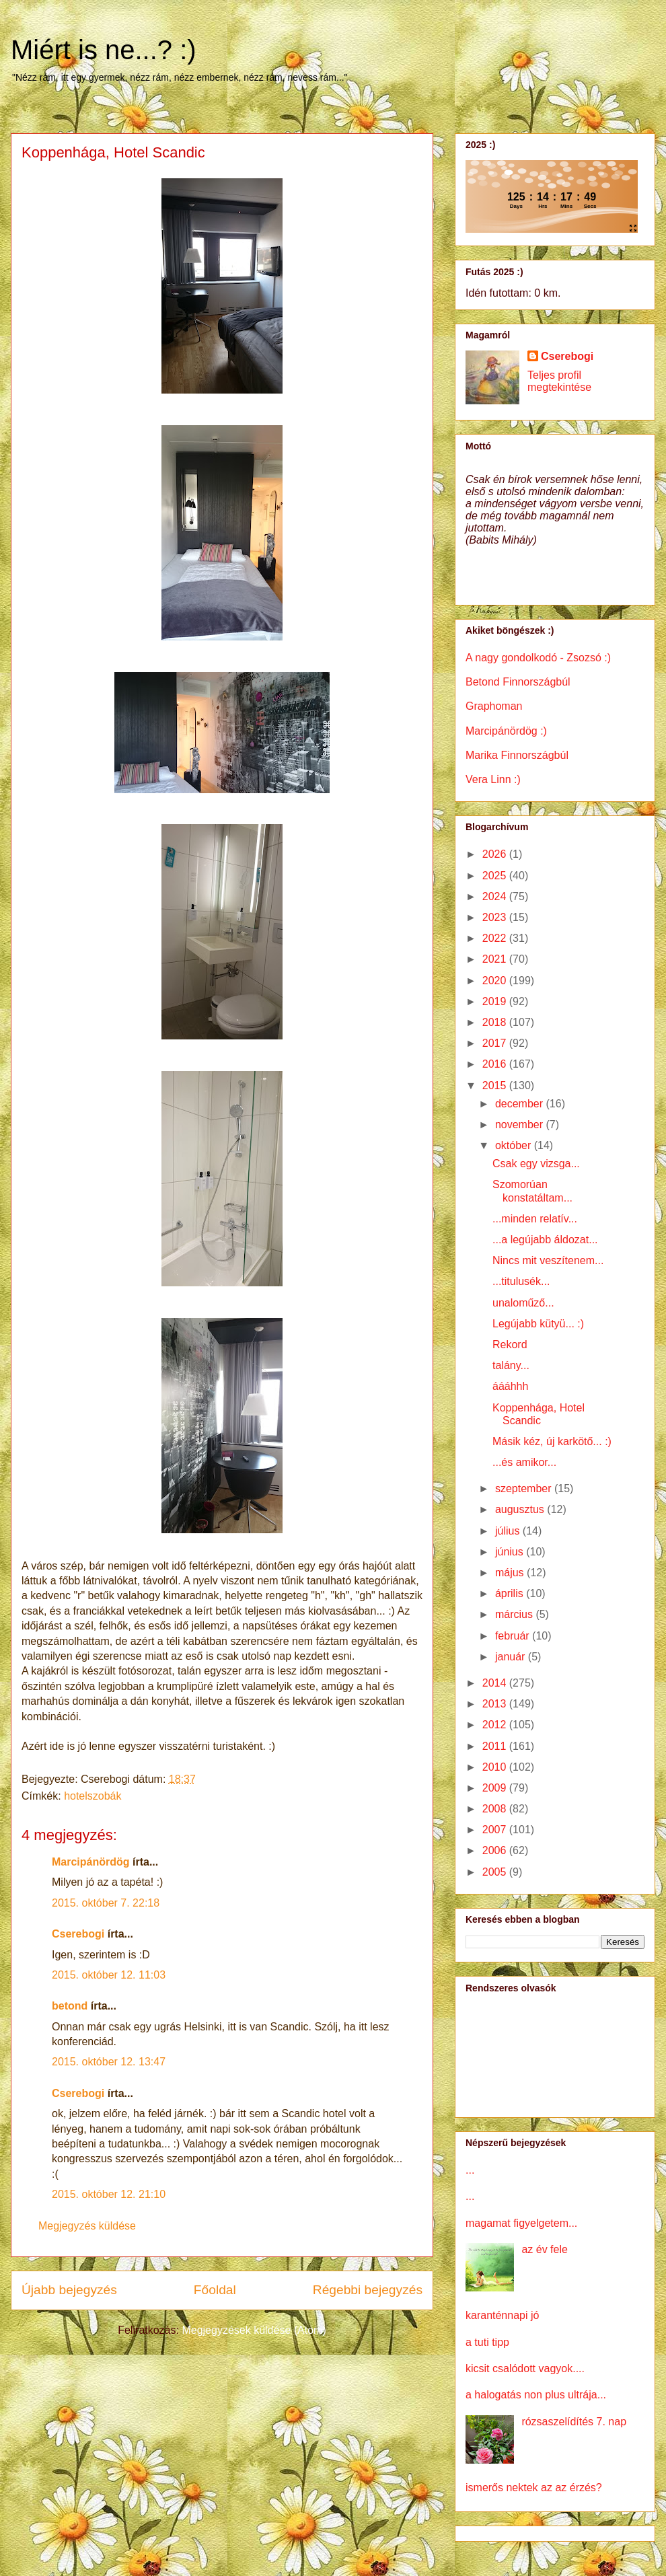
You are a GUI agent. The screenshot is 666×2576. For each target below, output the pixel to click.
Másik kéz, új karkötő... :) (552, 1441)
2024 (495, 896)
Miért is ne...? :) (103, 50)
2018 (495, 1022)
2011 (495, 1746)
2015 (495, 1085)
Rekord (509, 1344)
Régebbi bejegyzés (367, 2290)
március (515, 1614)
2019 (495, 1001)
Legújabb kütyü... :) (538, 1323)
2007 (495, 1829)
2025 (495, 875)
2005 (495, 1872)
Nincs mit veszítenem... (547, 1260)
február (513, 1636)
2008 (495, 1808)
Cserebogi (78, 1934)
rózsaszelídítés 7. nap (573, 2421)
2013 (495, 1703)
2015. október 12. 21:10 (108, 2194)
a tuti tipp (487, 2342)
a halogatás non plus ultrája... (536, 2394)
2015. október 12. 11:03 (108, 1975)
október (514, 1145)
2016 (495, 1064)
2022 (495, 938)
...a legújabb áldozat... (545, 1239)
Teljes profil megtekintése (559, 381)
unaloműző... (523, 1303)
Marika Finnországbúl (517, 755)
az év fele (544, 2249)
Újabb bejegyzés (69, 2290)
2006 (495, 1850)
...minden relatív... (534, 1218)
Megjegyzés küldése (87, 2226)
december (520, 1103)
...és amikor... (524, 1462)
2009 (495, 1788)
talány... (510, 1365)
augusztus (521, 1509)
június (510, 1551)
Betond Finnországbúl (518, 682)
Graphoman (494, 706)
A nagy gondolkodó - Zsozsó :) (538, 657)
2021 (495, 959)
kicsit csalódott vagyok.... (525, 2368)
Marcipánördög (91, 1862)
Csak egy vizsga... (536, 1163)
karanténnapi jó (502, 2315)
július (509, 1531)
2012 (495, 1724)
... (470, 2170)
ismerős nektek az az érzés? (534, 2487)
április (510, 1593)
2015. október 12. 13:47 (108, 2061)
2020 (495, 980)
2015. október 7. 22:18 (105, 1903)
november (520, 1124)
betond (69, 2006)
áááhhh (510, 1386)
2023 (495, 917)
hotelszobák (92, 1796)
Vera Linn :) (493, 779)
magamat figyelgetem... (521, 2223)
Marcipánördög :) (506, 731)
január (511, 1656)
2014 (495, 1683)
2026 (495, 854)
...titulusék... (521, 1281)
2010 (495, 1767)
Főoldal (215, 2290)
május (511, 1572)
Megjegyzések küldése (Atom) (254, 2330)
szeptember (524, 1488)
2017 (495, 1043)
